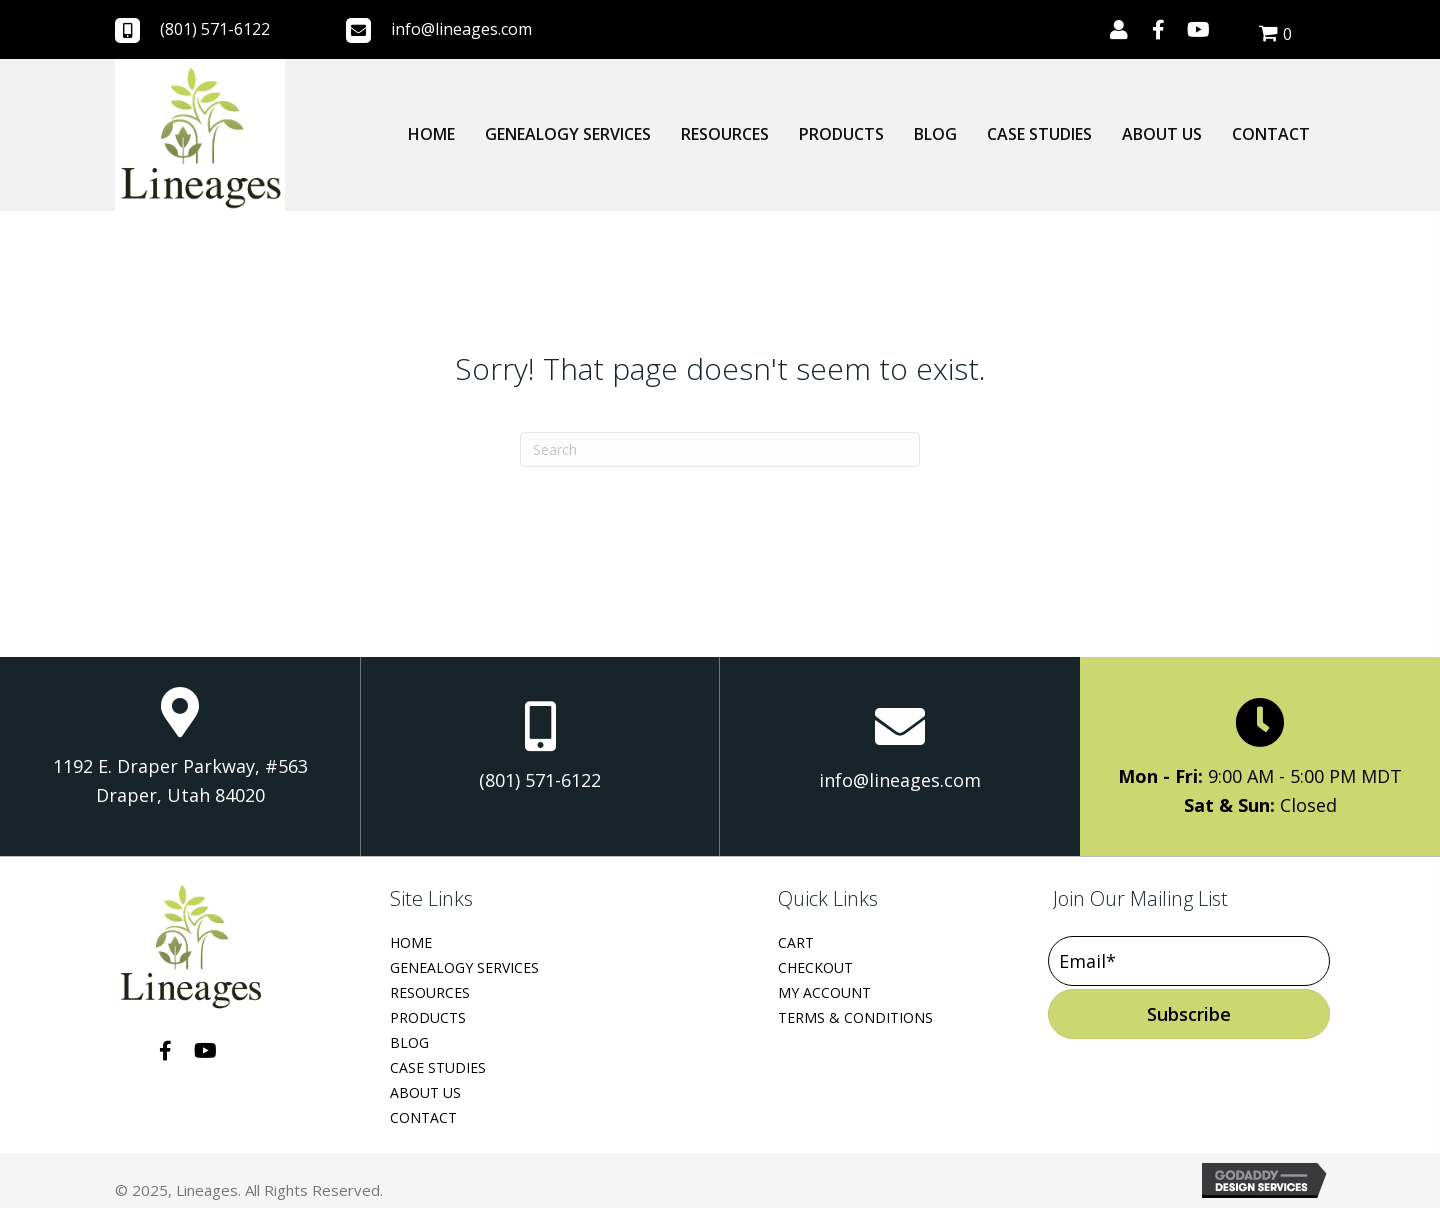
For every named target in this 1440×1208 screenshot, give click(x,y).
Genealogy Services (464, 967)
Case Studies (438, 1067)
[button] (1119, 30)
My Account (824, 992)
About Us (425, 1092)
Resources (430, 992)
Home (411, 942)
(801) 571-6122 (215, 29)
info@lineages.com (461, 29)
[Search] (720, 449)
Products (428, 1017)
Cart (796, 942)
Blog (409, 1042)
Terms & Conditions (855, 1017)
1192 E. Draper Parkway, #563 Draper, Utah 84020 (180, 781)
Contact (423, 1117)
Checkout (815, 967)
